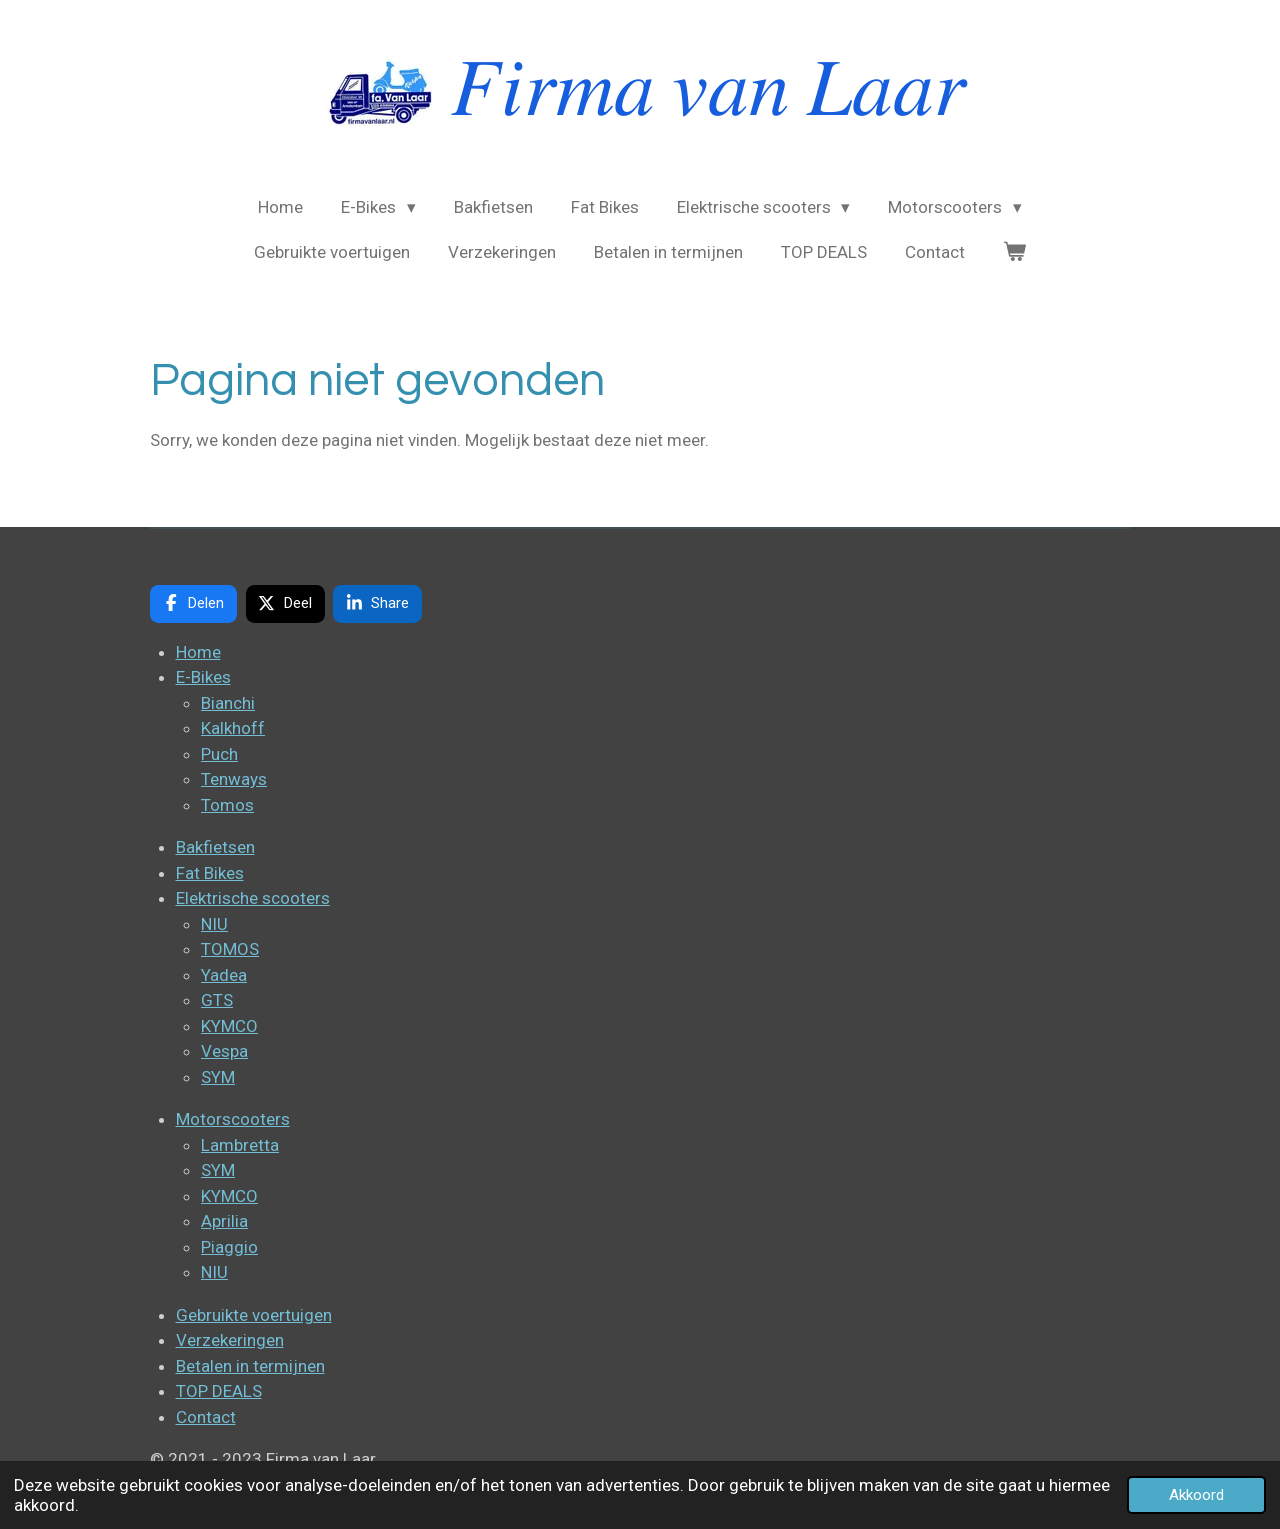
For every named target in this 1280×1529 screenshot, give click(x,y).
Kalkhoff (233, 728)
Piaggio (229, 1247)
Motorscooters (233, 1119)
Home (198, 652)
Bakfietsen (215, 847)
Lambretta (240, 1145)
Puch (219, 754)
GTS (217, 1000)
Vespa (224, 1051)
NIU (214, 924)
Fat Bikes (210, 873)
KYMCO (229, 1026)
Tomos (227, 805)
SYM (218, 1077)
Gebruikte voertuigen (254, 1315)
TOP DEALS (219, 1391)
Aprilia (224, 1221)
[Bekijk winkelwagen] (1015, 253)
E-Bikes (203, 677)
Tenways (234, 779)
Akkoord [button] (1196, 1495)
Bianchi (228, 703)
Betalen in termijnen (250, 1366)
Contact (206, 1417)
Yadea (224, 975)
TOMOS (230, 949)
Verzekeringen (230, 1340)
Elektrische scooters (253, 898)
